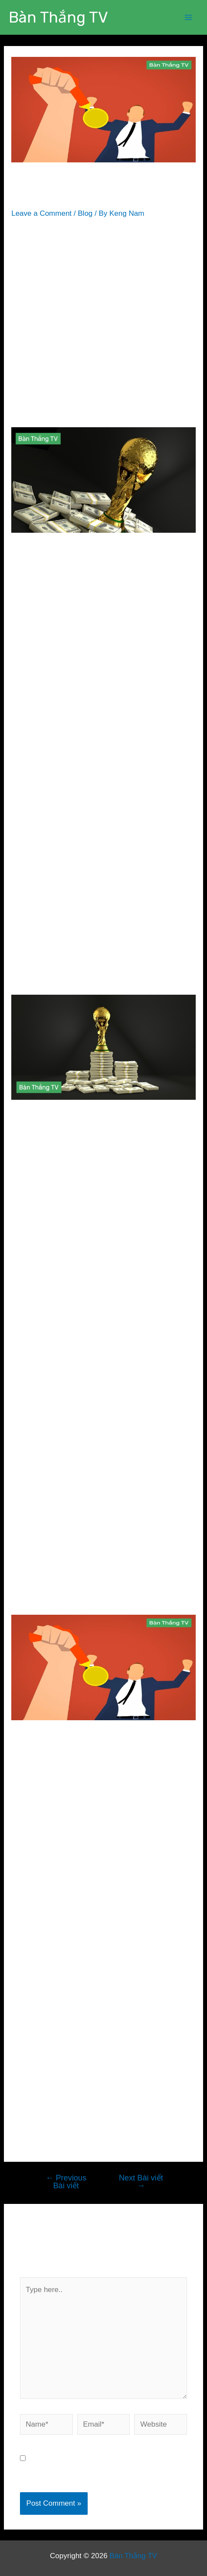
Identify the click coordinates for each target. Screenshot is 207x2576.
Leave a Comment (41, 213)
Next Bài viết (141, 2182)
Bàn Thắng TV (58, 17)
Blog (85, 213)
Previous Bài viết (66, 2182)
